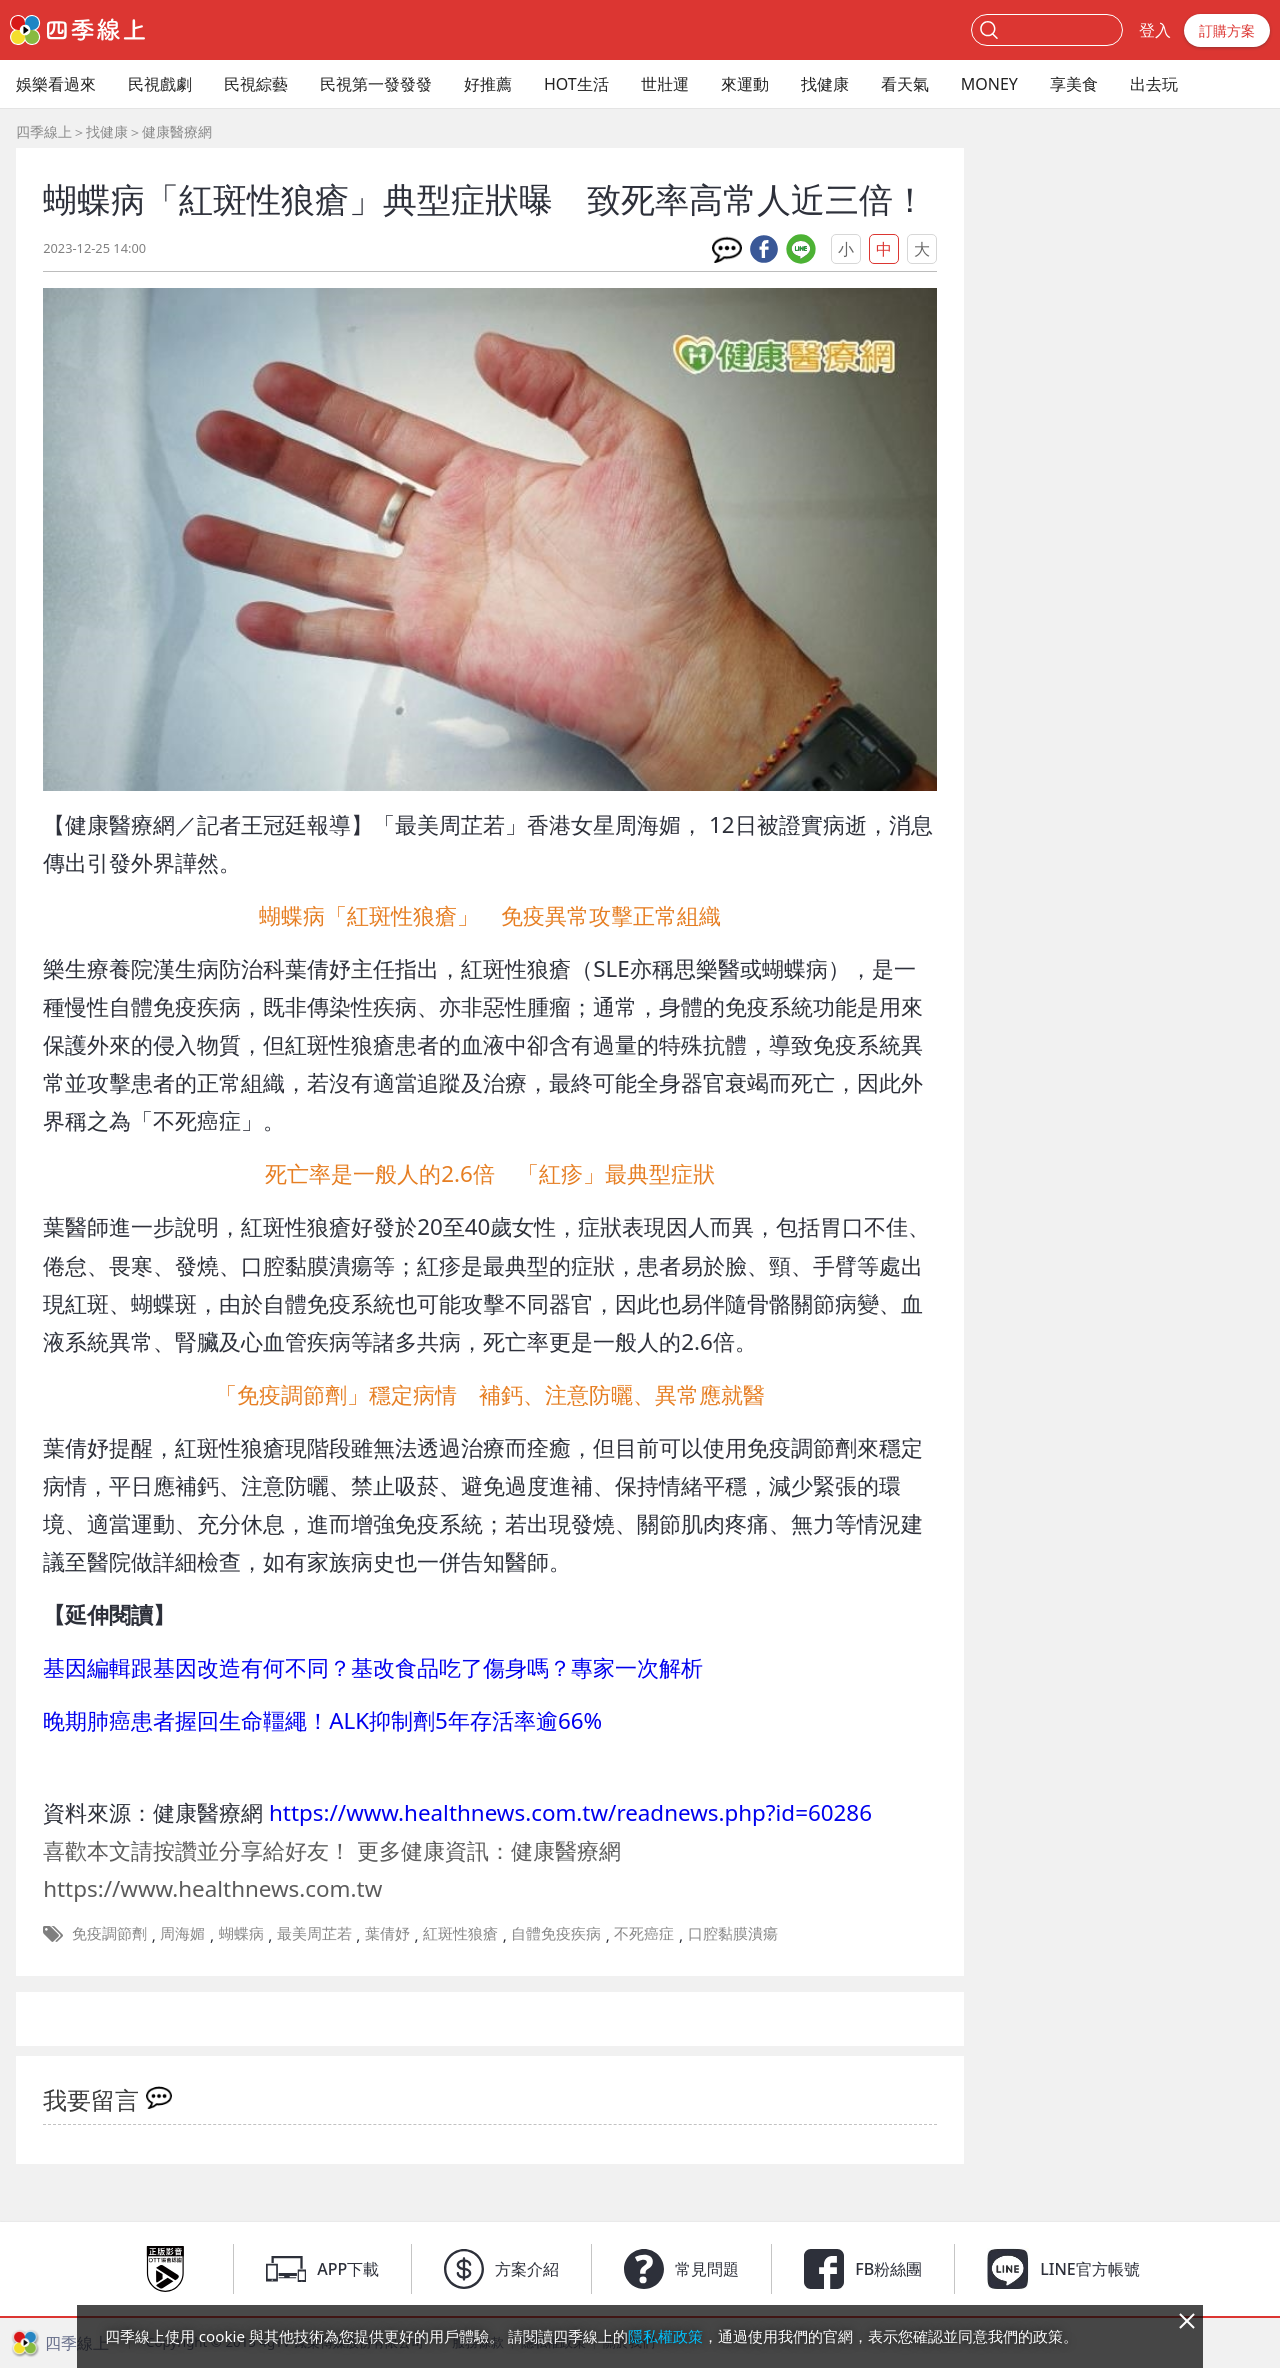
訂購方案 (1227, 30)
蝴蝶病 (241, 1933)
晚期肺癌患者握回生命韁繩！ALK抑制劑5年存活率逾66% (322, 1720)
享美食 (1074, 84)
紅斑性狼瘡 (460, 1933)
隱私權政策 (665, 2336)
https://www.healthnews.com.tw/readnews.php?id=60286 (570, 1812)
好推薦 (488, 84)
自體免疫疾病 (556, 1933)
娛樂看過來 (56, 84)
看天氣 (905, 84)
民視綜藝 (256, 84)
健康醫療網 (177, 131)
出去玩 (1154, 84)
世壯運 (665, 84)
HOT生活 (576, 84)
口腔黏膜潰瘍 (733, 1933)
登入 (1155, 30)
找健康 (825, 84)
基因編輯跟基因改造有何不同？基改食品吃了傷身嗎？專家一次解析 (373, 1667)
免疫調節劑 (109, 1933)
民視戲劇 (160, 84)
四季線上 (44, 131)
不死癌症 (644, 1933)
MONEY (989, 84)
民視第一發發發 (376, 84)
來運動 (745, 84)
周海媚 (182, 1933)
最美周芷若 (314, 1933)
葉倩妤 (387, 1933)
